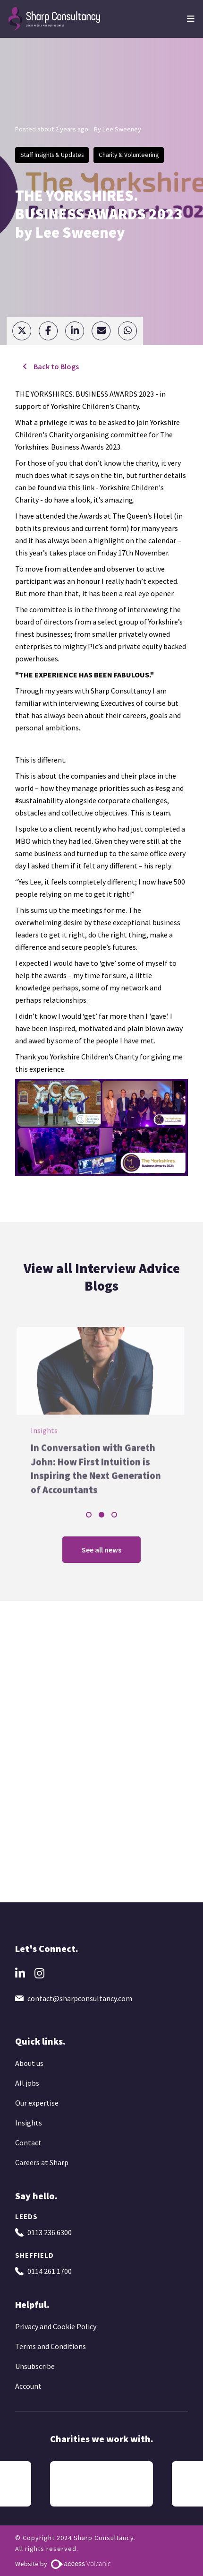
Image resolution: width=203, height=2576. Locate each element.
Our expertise (37, 2103)
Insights (28, 2122)
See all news (101, 1549)
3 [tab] (114, 1515)
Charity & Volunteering (129, 155)
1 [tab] (89, 1515)
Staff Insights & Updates (52, 155)
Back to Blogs (55, 366)
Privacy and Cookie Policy (55, 2326)
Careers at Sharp (41, 2162)
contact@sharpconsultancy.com (79, 1998)
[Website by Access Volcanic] (80, 2564)
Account (28, 2386)
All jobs (27, 2083)
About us (29, 2063)
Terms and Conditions (50, 2346)
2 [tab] (101, 1515)
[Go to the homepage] (54, 18)
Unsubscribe (35, 2366)
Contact (28, 2142)
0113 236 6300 (49, 2232)
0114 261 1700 (49, 2271)
